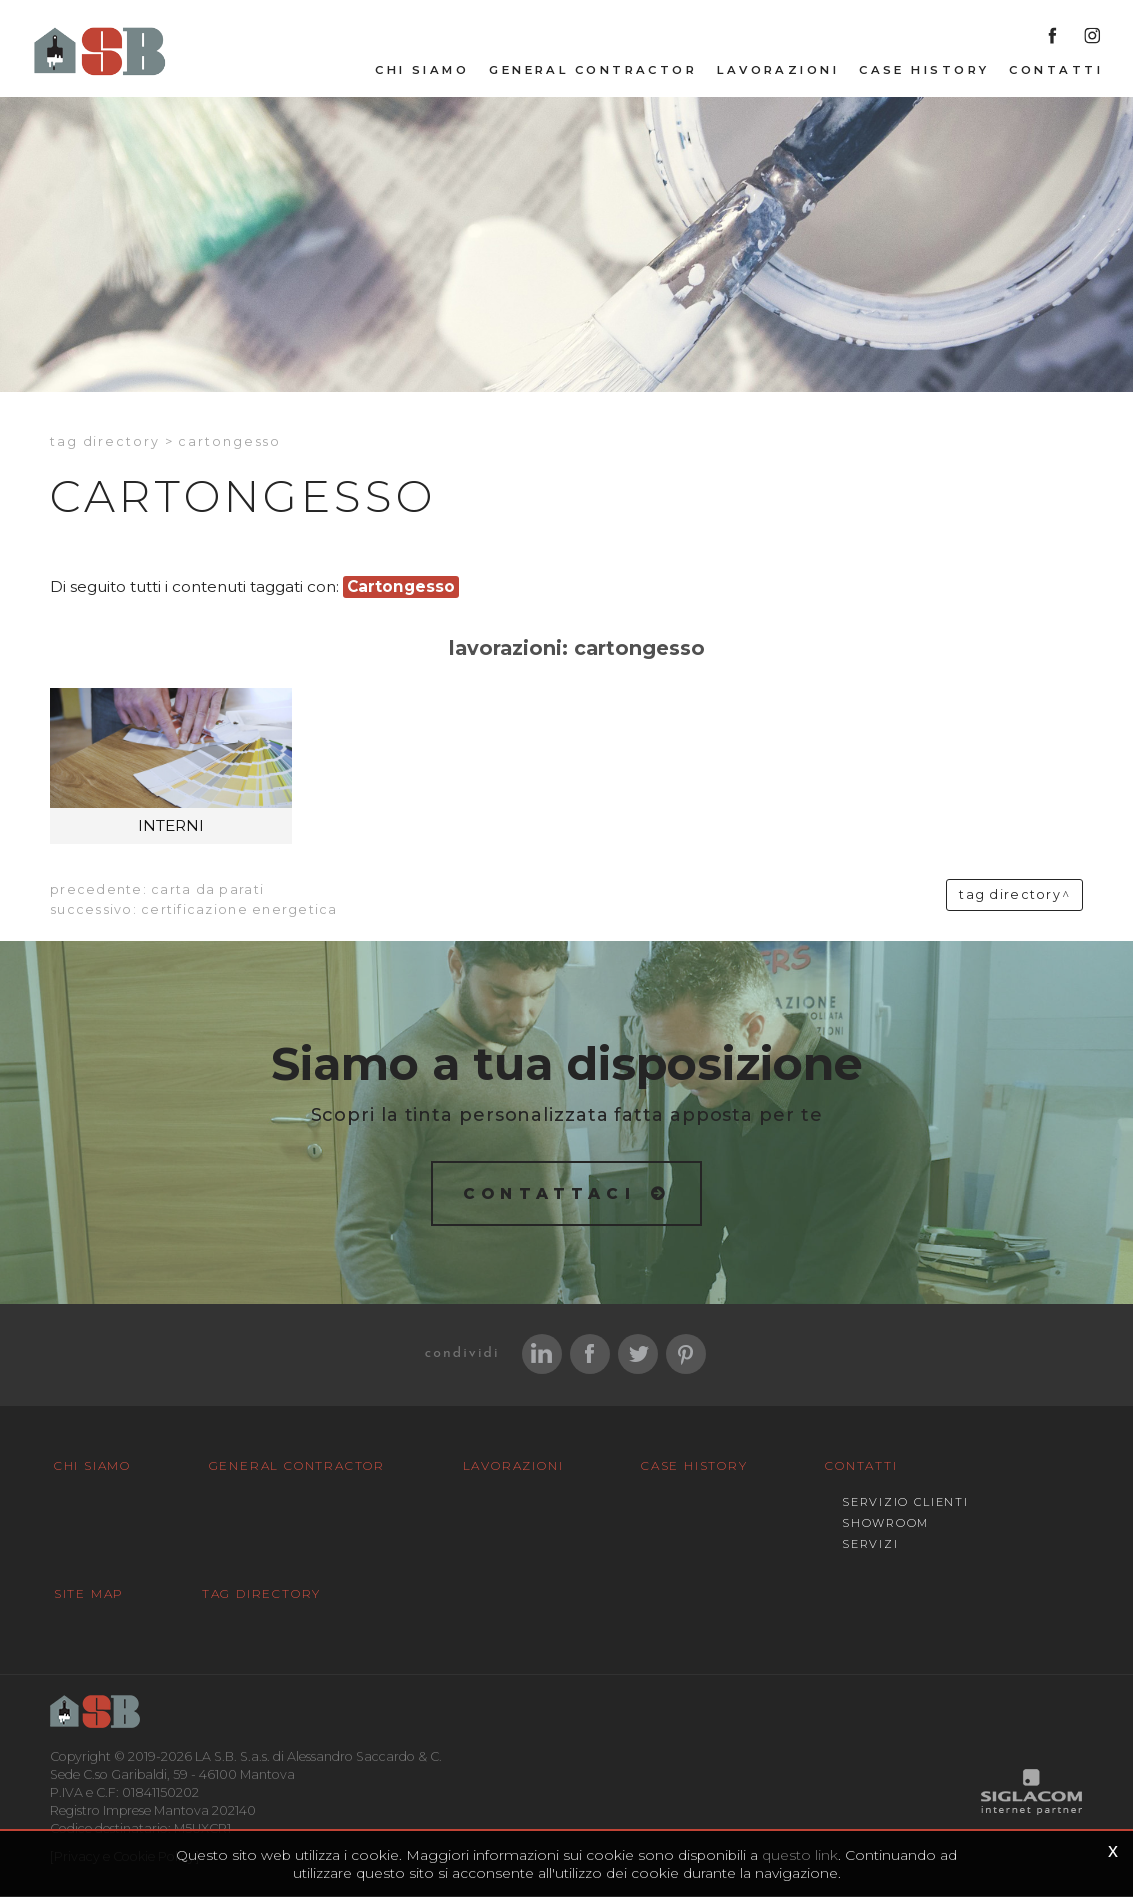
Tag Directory (253, 1594)
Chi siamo (422, 71)
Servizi (849, 1545)
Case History (924, 71)
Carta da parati (207, 890)
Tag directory (105, 442)
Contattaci (549, 1193)
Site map (86, 1594)
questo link (800, 1855)
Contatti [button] (1056, 71)
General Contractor (593, 71)
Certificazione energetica (239, 910)
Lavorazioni (778, 71)
